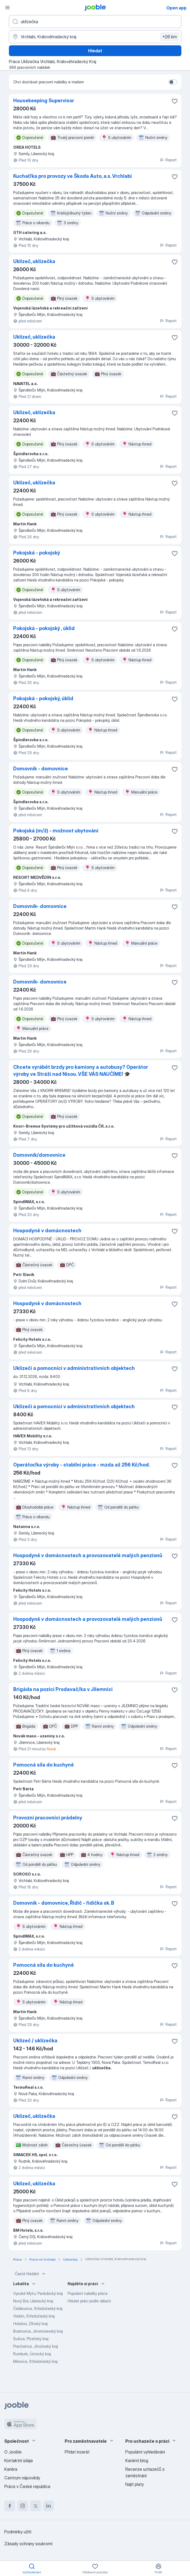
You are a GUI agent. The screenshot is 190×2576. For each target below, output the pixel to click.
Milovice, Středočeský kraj (35, 2361)
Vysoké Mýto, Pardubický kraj (38, 2293)
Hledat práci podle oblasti (89, 2301)
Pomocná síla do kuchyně (43, 1765)
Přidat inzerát (77, 2452)
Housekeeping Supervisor (43, 100)
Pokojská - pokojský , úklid (44, 628)
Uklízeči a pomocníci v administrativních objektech (74, 1368)
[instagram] (22, 2505)
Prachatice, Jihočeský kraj (35, 2346)
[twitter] (35, 2505)
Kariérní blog (136, 2460)
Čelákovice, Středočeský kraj (38, 2308)
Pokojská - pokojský (36, 553)
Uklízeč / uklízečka (35, 2040)
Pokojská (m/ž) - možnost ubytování (55, 830)
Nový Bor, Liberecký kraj (33, 2301)
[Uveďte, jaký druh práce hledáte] (95, 21)
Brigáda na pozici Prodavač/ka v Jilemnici (63, 1689)
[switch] (172, 82)
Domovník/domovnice (39, 1155)
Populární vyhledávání (145, 2452)
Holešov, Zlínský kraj (30, 2323)
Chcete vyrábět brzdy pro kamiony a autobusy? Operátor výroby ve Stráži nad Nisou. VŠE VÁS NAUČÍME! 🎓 (80, 1070)
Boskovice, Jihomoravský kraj (38, 2331)
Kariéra (10, 2469)
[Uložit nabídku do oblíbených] (174, 101)
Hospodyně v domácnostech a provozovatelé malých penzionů (87, 1555)
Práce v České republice (27, 2486)
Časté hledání (30, 2273)
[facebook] (9, 2505)
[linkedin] (48, 2505)
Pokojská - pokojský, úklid (43, 698)
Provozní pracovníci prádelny (47, 1817)
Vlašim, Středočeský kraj (34, 2316)
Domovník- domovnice (40, 906)
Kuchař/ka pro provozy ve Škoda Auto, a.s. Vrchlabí (72, 176)
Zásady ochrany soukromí (28, 2543)
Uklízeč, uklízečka (34, 261)
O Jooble (13, 2452)
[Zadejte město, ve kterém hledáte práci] (95, 36)
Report (168, 160)
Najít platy (134, 2484)
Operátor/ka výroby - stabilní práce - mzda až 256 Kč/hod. (81, 1465)
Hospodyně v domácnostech (47, 1230)
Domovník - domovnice (40, 768)
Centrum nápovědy (22, 2477)
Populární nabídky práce (88, 2293)
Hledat (95, 50)
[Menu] (7, 7)
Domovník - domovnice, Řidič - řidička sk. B (63, 1903)
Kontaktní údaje (18, 2460)
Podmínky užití (17, 2531)
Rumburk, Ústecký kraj (32, 2354)
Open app (176, 8)
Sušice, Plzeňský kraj (31, 2338)
